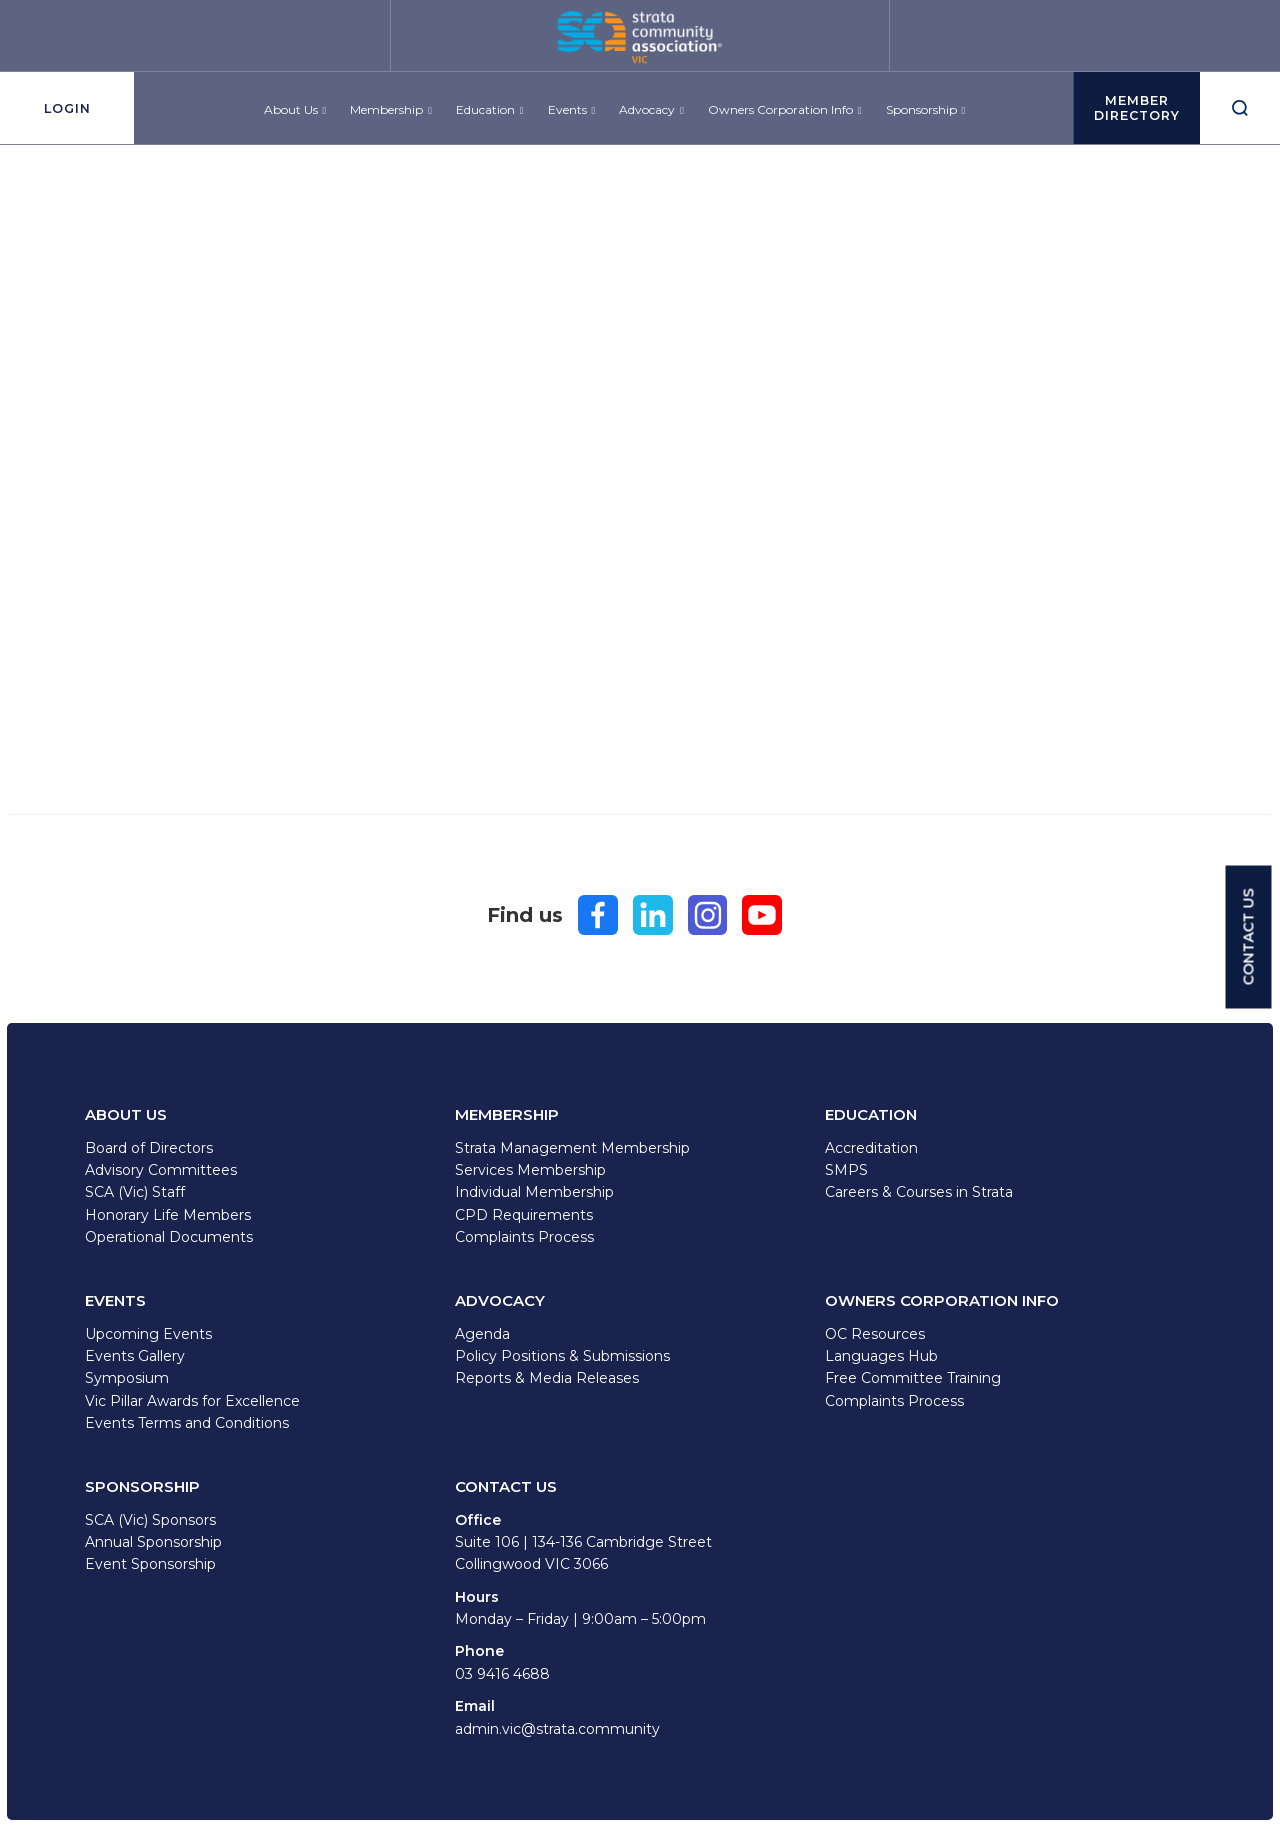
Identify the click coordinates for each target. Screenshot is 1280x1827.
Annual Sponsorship (153, 1542)
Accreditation (871, 1148)
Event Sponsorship (150, 1564)
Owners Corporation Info (780, 116)
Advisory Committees (161, 1170)
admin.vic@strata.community (557, 1729)
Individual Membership (534, 1192)
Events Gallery (135, 1356)
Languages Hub (881, 1356)
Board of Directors (149, 1148)
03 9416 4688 (502, 1674)
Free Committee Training (913, 1378)
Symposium (127, 1378)
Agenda (482, 1334)
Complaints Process (524, 1237)
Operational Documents (169, 1237)
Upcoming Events (148, 1334)
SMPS (846, 1170)
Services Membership (530, 1170)
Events (567, 116)
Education (485, 116)
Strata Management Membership (572, 1148)
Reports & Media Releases (547, 1378)
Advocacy (648, 116)
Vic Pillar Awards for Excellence (192, 1401)
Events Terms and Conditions (187, 1423)
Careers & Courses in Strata (919, 1192)
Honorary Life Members (168, 1215)
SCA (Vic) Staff (135, 1192)
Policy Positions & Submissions (562, 1356)
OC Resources (875, 1334)
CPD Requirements (524, 1215)
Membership (387, 116)
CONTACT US (1249, 936)
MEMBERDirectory (1130, 115)
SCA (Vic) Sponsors (150, 1520)
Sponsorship (921, 116)
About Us (291, 116)
